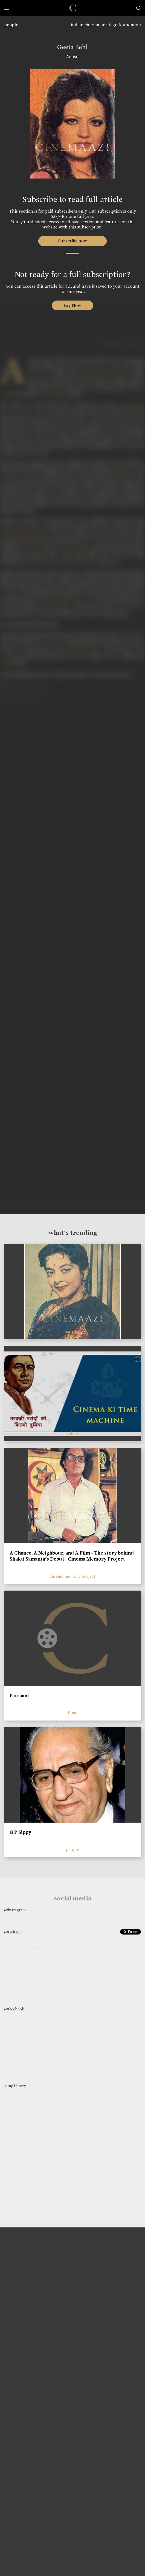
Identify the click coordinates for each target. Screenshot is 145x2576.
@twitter (12, 1932)
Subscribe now (72, 240)
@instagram (15, 1910)
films (72, 1712)
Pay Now (72, 305)
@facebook (14, 2009)
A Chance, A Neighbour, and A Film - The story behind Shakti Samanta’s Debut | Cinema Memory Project (72, 1556)
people (11, 25)
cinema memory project (72, 1576)
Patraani (19, 1696)
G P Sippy (20, 1832)
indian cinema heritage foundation (106, 25)
